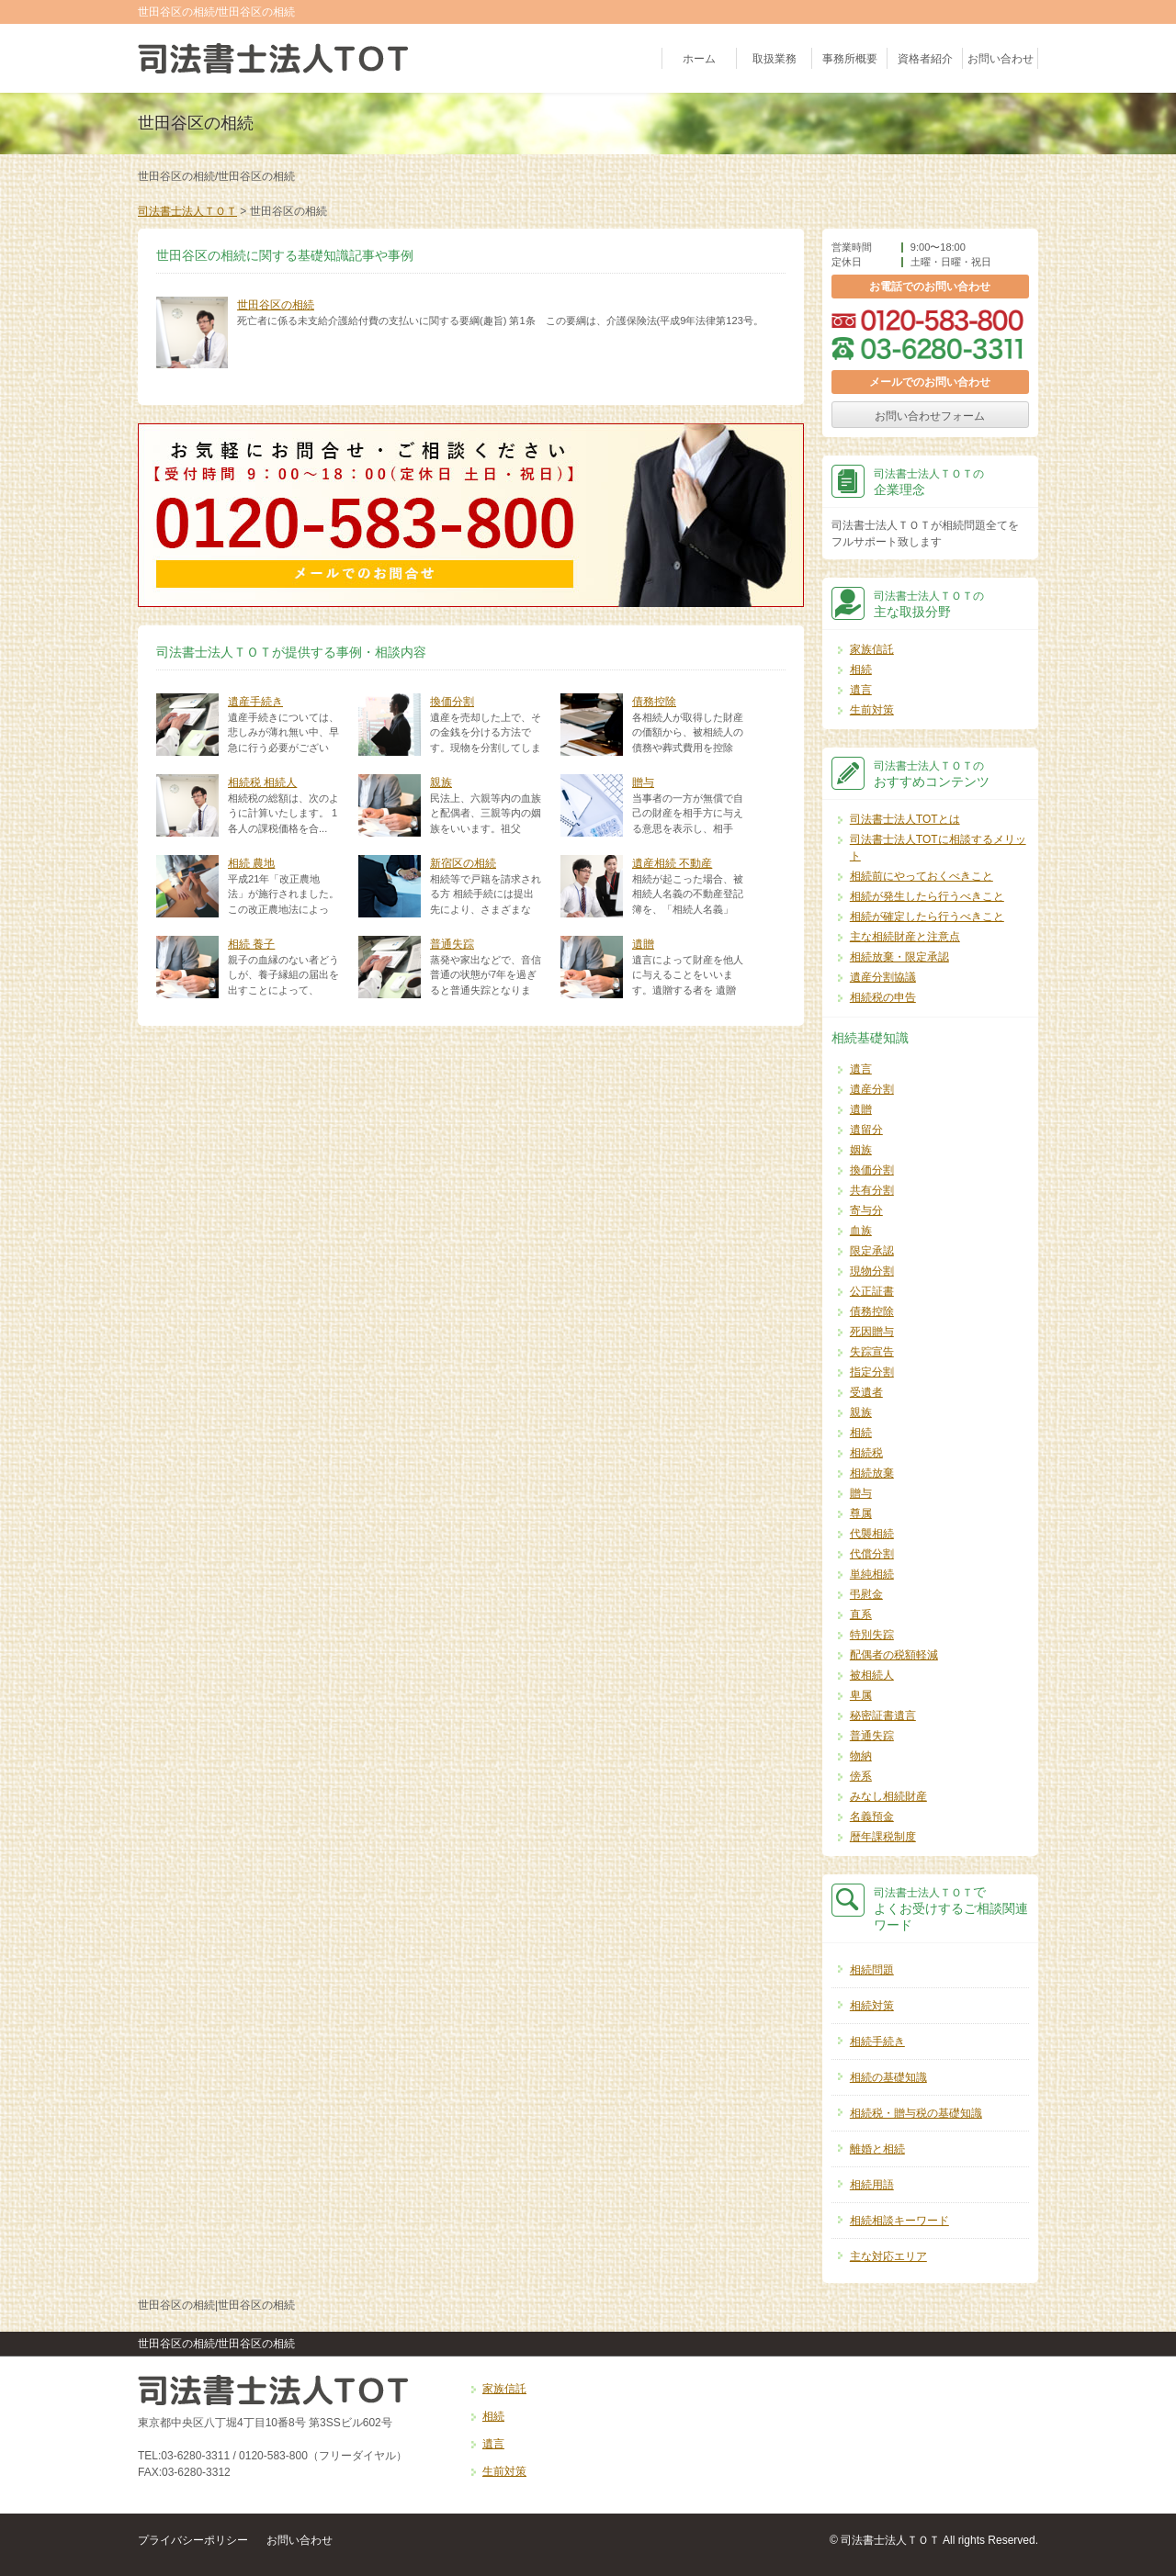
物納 (861, 1755)
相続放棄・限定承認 (899, 957)
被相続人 (872, 1675)
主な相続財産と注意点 (905, 936)
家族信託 (872, 649)
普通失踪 (452, 944)
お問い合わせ (1000, 58)
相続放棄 (872, 1473)
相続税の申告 (883, 997)
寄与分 (866, 1210)
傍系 (861, 1776)
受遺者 (866, 1392)
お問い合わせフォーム (930, 416)
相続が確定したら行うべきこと (927, 916)
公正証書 (872, 1291)
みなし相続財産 (888, 1796)
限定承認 (872, 1250)
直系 (861, 1614)
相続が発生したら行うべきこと (927, 896)
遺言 (861, 689)
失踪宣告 (872, 1351)
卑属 (861, 1695)
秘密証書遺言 (883, 1715)
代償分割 (872, 1553)
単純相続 (872, 1574)
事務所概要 (849, 58)
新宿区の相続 (463, 863)
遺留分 (866, 1129)
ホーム (699, 58)
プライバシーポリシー (193, 2540)
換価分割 (452, 701)
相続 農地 (251, 863)
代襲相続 (872, 1533)
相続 (861, 669)
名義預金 (872, 1816)
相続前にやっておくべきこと (921, 876)
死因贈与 (872, 1331)
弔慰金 (866, 1594)
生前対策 (872, 709)
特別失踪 (872, 1634)
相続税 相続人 (262, 782)
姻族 (861, 1149)
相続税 (866, 1452)
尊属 (861, 1513)
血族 (861, 1230)
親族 (441, 782)
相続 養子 (251, 944)
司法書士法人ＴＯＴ (187, 211)
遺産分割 (872, 1089)
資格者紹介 (925, 58)
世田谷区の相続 (275, 304)
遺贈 (643, 944)
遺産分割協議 (883, 977)
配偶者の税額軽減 (894, 1654)
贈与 (643, 782)
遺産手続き (255, 701)
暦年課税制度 (883, 1836)
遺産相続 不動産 (672, 863)
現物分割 (872, 1271)
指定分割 (872, 1372)
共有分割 (872, 1190)
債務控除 (654, 701)
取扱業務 (774, 58)
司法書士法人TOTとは (905, 819)
